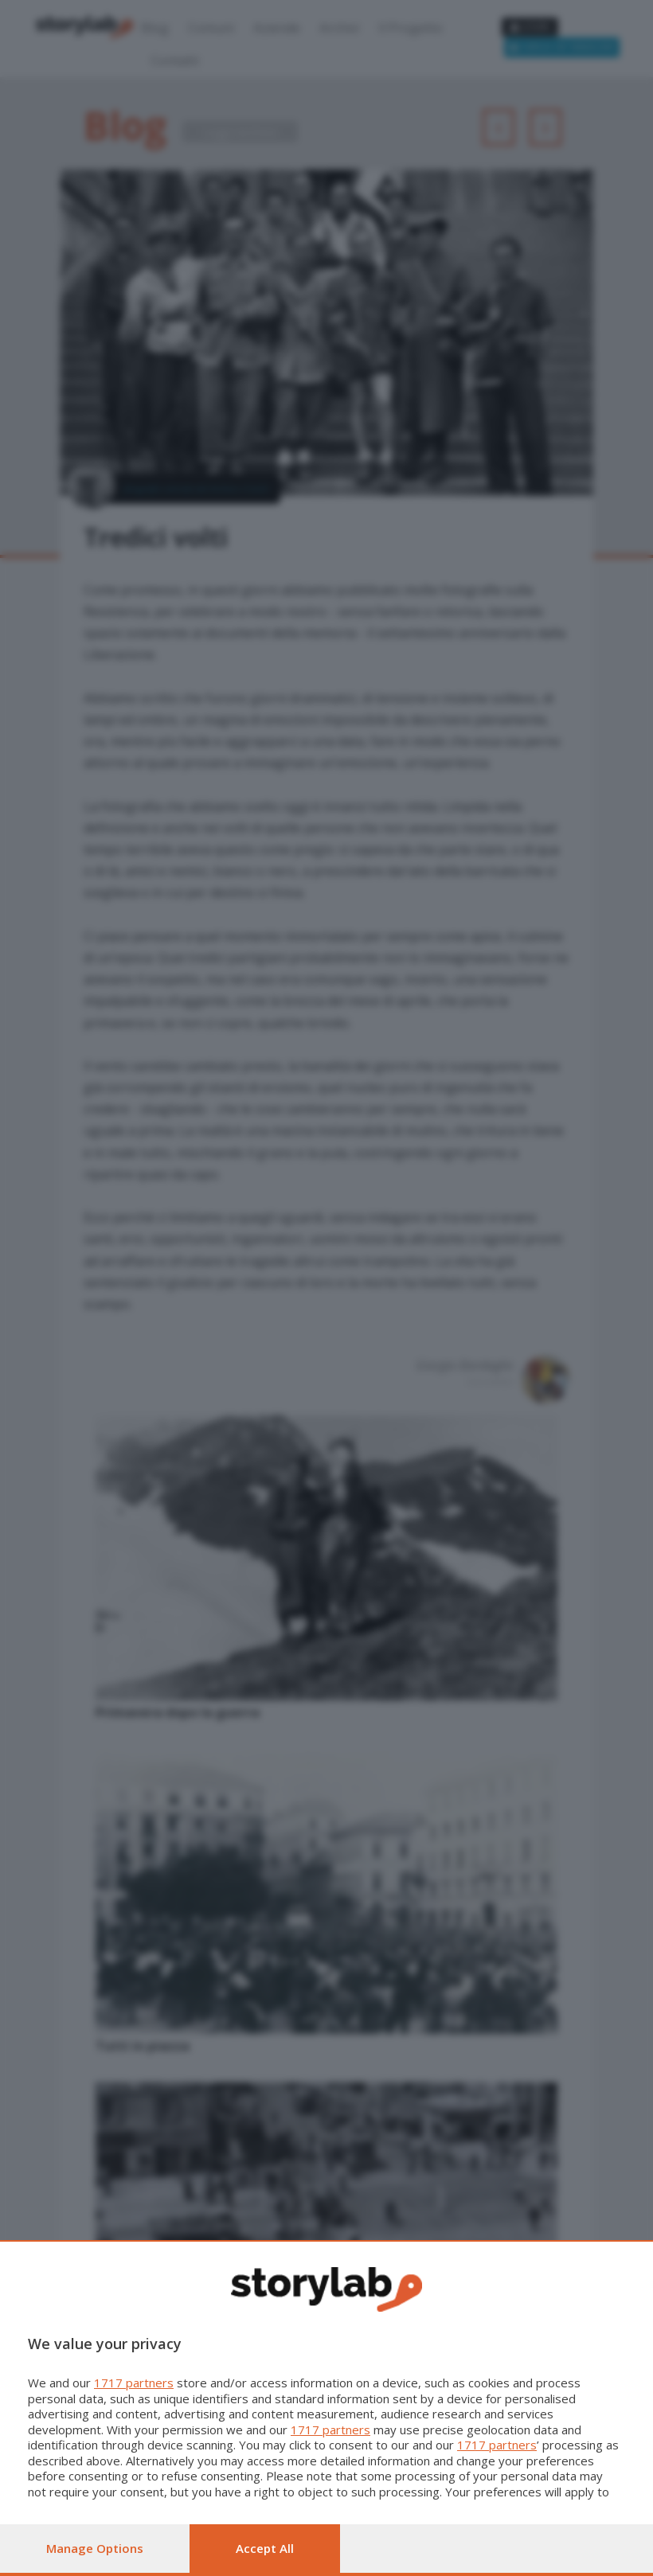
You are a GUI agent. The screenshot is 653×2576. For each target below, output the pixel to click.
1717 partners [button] (134, 2383)
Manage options (94, 2548)
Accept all (265, 2548)
